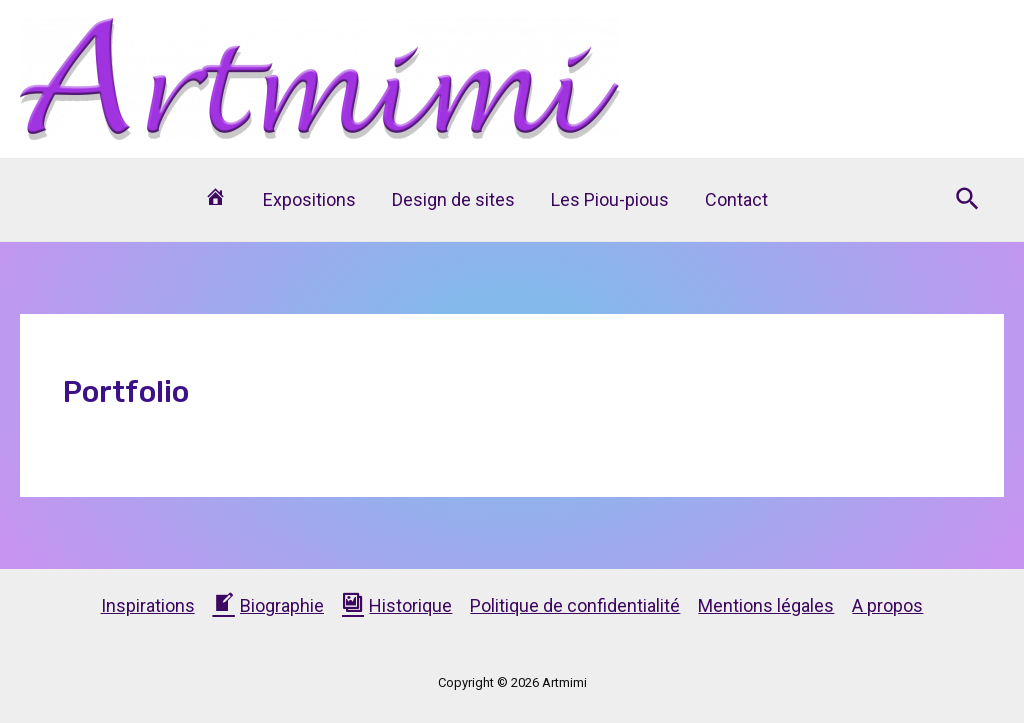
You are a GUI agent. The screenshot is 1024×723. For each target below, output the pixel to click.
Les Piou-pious (610, 199)
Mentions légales (766, 605)
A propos (887, 605)
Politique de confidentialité (575, 605)
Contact (736, 199)
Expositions (309, 199)
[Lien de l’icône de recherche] (968, 200)
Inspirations (148, 605)
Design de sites (453, 199)
